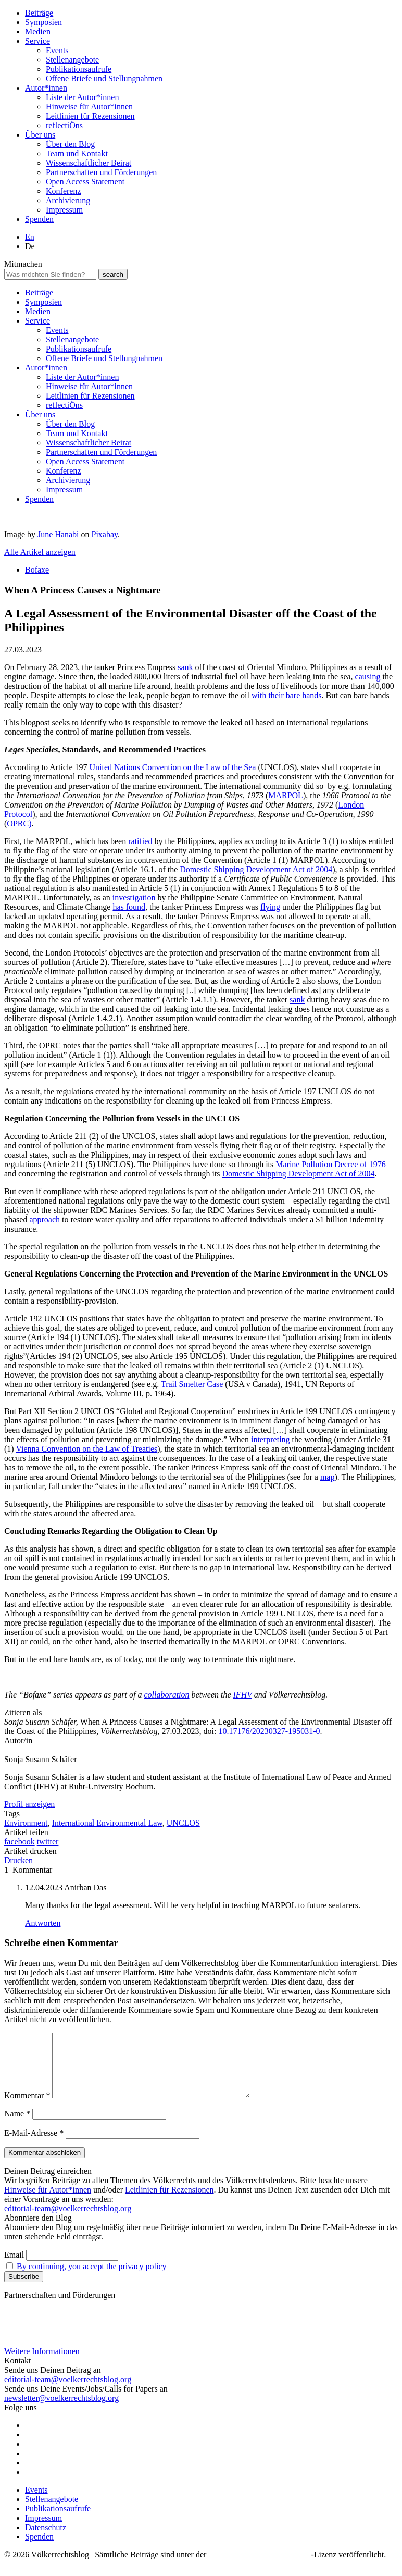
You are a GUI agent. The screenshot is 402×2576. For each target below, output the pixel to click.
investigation (134, 897)
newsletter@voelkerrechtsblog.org (61, 2410)
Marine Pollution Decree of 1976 (330, 1164)
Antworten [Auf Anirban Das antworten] (42, 1922)
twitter (48, 1841)
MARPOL (285, 795)
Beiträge (39, 12)
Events (57, 50)
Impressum (64, 209)
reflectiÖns (64, 125)
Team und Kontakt (77, 153)
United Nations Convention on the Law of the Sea (173, 767)
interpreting (270, 1439)
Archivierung (68, 200)
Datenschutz (45, 2539)
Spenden (39, 219)
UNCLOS (183, 1822)
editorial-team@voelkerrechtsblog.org (67, 2220)
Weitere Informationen (42, 2363)
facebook (19, 1841)
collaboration (166, 1694)
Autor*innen (46, 87)
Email (14, 2267)
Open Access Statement (85, 181)
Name (17, 2126)
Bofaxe (37, 569)
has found (128, 906)
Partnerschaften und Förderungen (101, 172)
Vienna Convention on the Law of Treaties (86, 1448)
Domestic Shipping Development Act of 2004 (256, 869)
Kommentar (27, 2107)
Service (37, 40)
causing (368, 676)
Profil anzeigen (29, 1804)
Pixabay (105, 534)
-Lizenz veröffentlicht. (348, 2566)
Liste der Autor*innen (82, 97)
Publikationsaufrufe (78, 69)
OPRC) (19, 823)
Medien (38, 31)
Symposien (43, 22)
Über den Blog (70, 144)
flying (270, 906)
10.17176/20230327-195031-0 (269, 1731)
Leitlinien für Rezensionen (90, 116)
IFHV (242, 1694)
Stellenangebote (72, 59)
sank (185, 667)
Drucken (18, 1860)
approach (44, 1219)
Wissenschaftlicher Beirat (88, 162)
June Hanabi (58, 534)
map (327, 1476)
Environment (26, 1822)
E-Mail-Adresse (34, 2145)
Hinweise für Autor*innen (89, 106)
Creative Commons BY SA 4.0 (259, 2566)
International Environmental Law (107, 1822)
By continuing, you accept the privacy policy (91, 2278)
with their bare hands (287, 695)
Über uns (40, 134)
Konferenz (63, 191)
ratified (140, 841)
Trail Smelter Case (192, 1384)
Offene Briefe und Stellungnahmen (104, 78)
